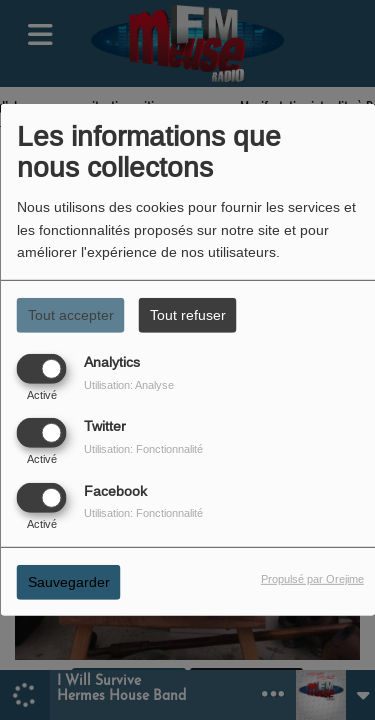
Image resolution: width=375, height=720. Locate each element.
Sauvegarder (69, 581)
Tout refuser (188, 315)
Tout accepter (71, 315)
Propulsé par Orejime (312, 578)
